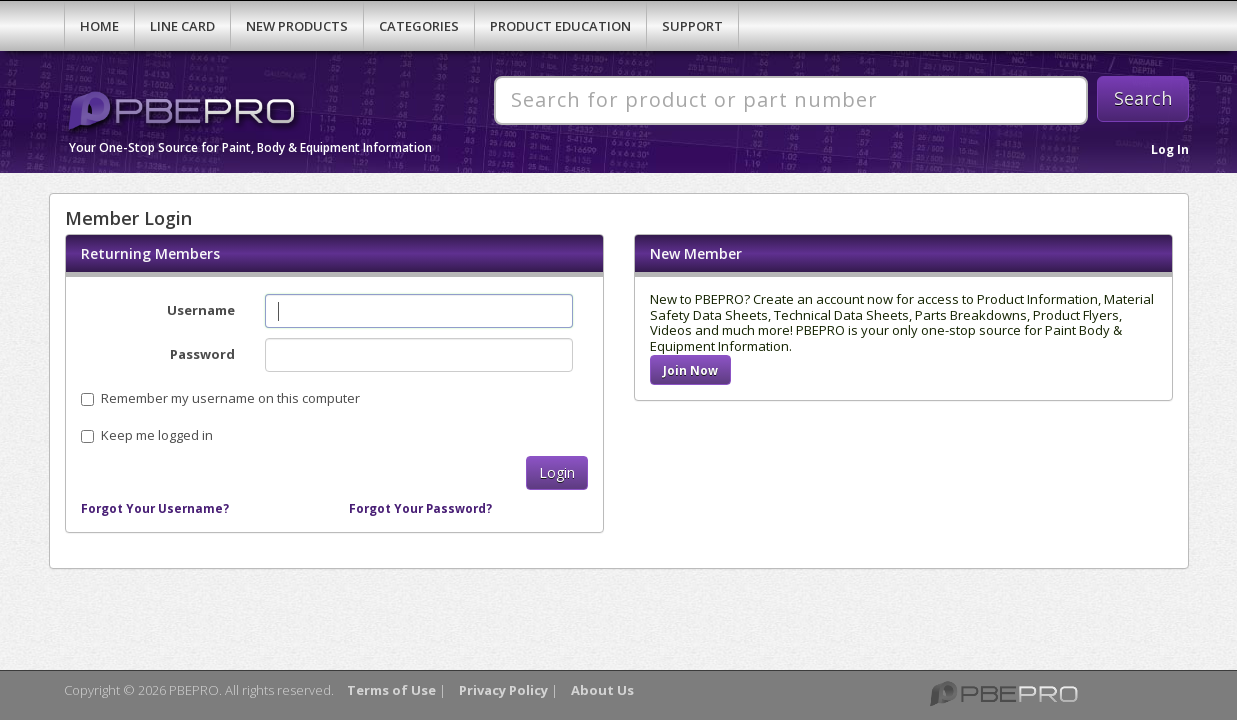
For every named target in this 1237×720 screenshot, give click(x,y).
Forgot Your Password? (420, 508)
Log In (1170, 149)
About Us (602, 690)
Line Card (182, 26)
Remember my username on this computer (220, 398)
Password (202, 354)
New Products (297, 26)
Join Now (690, 370)
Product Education (560, 26)
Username (201, 310)
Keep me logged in (157, 435)
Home (99, 26)
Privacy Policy (503, 690)
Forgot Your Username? (155, 508)
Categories (419, 26)
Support (692, 26)
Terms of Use (391, 690)
